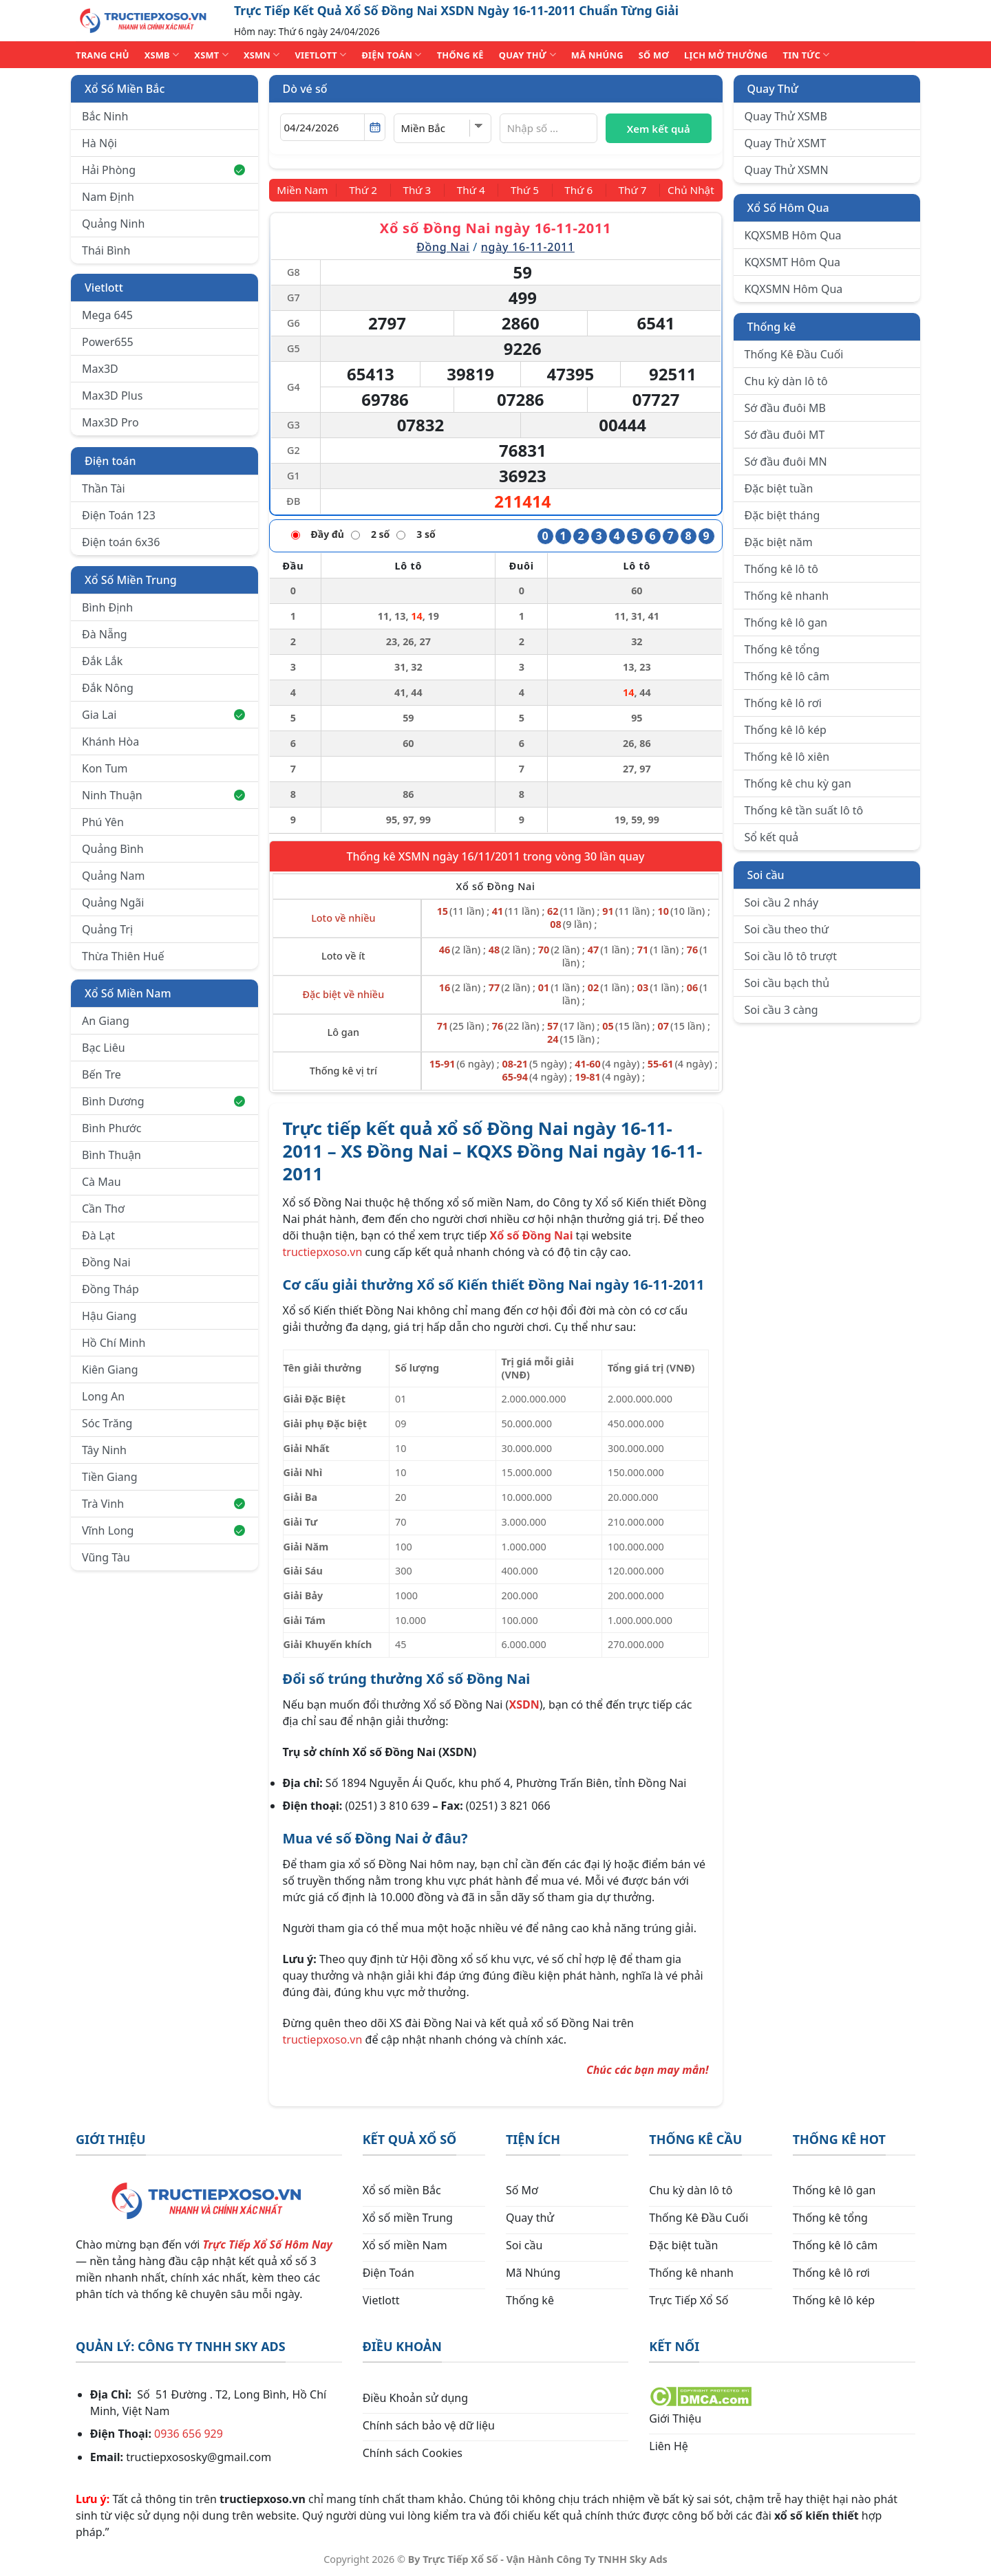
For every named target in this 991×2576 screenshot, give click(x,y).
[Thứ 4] (472, 190)
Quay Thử (773, 88)
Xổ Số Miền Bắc (124, 88)
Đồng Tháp (110, 1289)
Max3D (100, 368)
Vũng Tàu (106, 1557)
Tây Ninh (104, 1450)
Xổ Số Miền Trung (131, 579)
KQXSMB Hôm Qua (793, 235)
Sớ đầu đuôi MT (785, 434)
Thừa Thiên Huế (123, 956)
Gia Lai (163, 714)
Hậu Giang (109, 1315)
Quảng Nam (113, 875)
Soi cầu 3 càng (781, 1009)
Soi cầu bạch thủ (787, 983)
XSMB (162, 54)
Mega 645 (107, 315)
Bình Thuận (111, 1154)
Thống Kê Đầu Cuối (794, 354)
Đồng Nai (106, 1262)
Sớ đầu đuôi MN (786, 461)
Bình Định (107, 607)
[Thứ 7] (628, 190)
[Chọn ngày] (332, 127)
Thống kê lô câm (787, 676)
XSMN (262, 54)
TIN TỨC (806, 54)
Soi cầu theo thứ (787, 929)
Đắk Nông (108, 687)
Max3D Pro (110, 422)
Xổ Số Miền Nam (128, 993)
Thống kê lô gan (786, 622)
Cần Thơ (103, 1208)
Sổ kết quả (772, 837)
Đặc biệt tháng (782, 515)
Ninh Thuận (163, 795)
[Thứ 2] (367, 190)
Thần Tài (103, 488)
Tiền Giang (110, 1476)
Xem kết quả (658, 129)
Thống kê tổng (782, 649)
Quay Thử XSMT (786, 143)
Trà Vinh (163, 1503)
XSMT (211, 54)
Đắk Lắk (102, 661)
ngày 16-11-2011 (528, 246)
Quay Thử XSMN (787, 169)
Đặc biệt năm (779, 542)
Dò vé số (305, 88)
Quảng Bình (113, 848)
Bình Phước (111, 1128)
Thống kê (771, 326)
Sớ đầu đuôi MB (785, 407)
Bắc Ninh (105, 116)
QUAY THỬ (527, 54)
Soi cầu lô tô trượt (791, 956)
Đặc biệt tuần (779, 488)
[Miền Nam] (305, 190)
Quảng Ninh (113, 223)
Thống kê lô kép (786, 729)
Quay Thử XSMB (786, 116)
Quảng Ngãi (113, 902)
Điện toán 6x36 (121, 542)
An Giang (105, 1020)
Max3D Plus (112, 395)
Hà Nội (99, 143)
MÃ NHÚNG (597, 55)
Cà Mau (101, 1181)
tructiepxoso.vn (323, 1251)
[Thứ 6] (576, 190)
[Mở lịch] (374, 127)
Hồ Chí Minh (113, 1342)
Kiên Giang (110, 1369)
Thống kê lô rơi (783, 703)
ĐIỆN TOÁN (391, 54)
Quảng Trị (107, 929)
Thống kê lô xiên (787, 756)
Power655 (108, 341)
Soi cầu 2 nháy (782, 902)
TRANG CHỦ (102, 55)
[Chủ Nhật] (688, 190)
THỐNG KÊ (460, 55)
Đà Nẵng (104, 634)
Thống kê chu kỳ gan (798, 783)
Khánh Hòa (110, 741)
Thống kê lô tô (782, 568)
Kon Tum (105, 768)
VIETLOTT (320, 54)
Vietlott (104, 287)
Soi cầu (766, 875)
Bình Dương (163, 1101)
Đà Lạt (98, 1235)
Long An (103, 1396)
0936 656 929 (188, 2433)
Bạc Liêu (103, 1047)
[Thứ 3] (420, 190)
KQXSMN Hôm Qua (794, 288)
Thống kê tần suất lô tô (804, 810)
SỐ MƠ (654, 55)
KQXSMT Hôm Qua (793, 262)
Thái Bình (106, 250)
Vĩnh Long (163, 1530)
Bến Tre (101, 1074)
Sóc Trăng (107, 1423)
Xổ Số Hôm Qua (788, 207)
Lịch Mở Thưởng (726, 55)
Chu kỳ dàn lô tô (786, 381)
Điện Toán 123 (119, 515)
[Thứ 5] (524, 190)
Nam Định (108, 196)
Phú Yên (103, 822)
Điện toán (110, 460)
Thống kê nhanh (787, 595)
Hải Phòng (163, 169)
